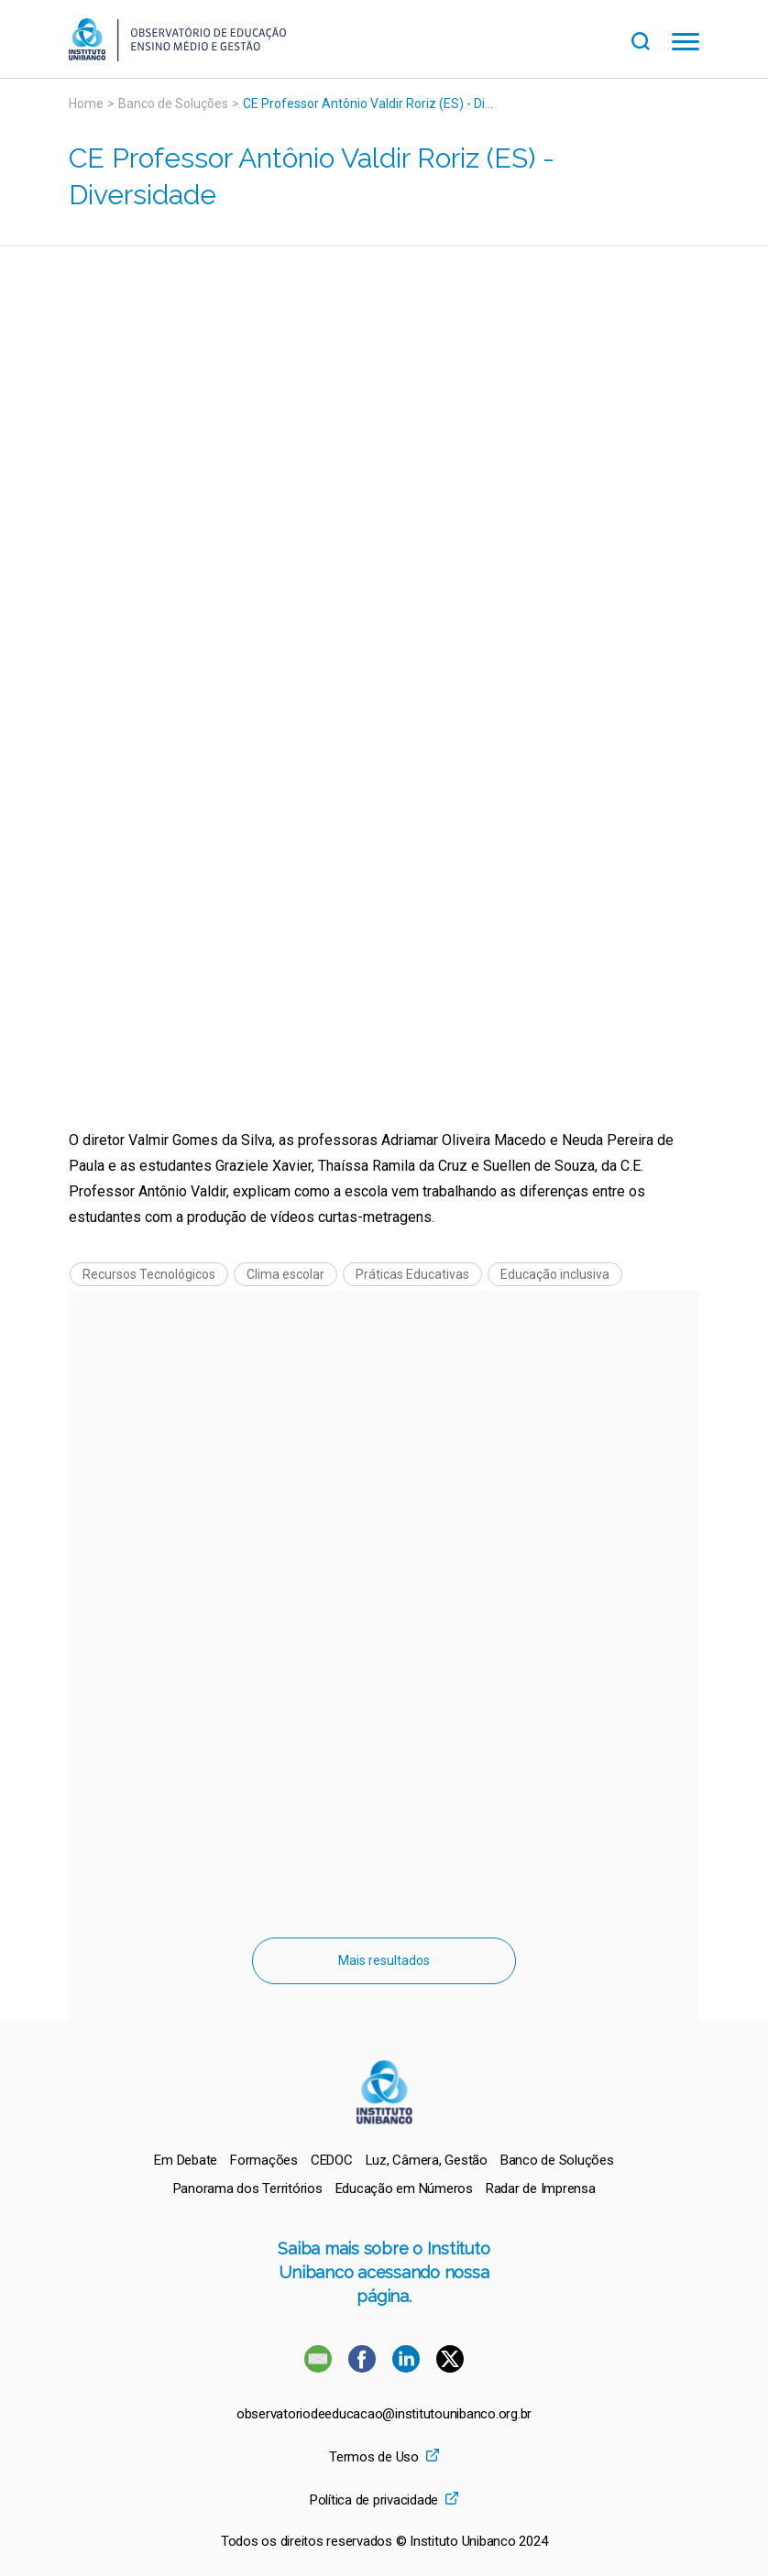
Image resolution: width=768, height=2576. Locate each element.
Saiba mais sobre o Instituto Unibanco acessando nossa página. (383, 2272)
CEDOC (332, 2160)
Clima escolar (285, 1274)
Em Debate (185, 2160)
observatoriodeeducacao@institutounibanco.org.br (384, 2414)
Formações (264, 2160)
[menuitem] (185, 2160)
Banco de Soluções (173, 103)
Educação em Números (404, 2188)
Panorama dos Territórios (248, 2188)
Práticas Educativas (412, 1274)
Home (86, 103)
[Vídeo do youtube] (384, 519)
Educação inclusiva (554, 1274)
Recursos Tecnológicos (148, 1274)
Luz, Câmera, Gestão (427, 2160)
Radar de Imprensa (541, 2188)
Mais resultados (384, 1960)
